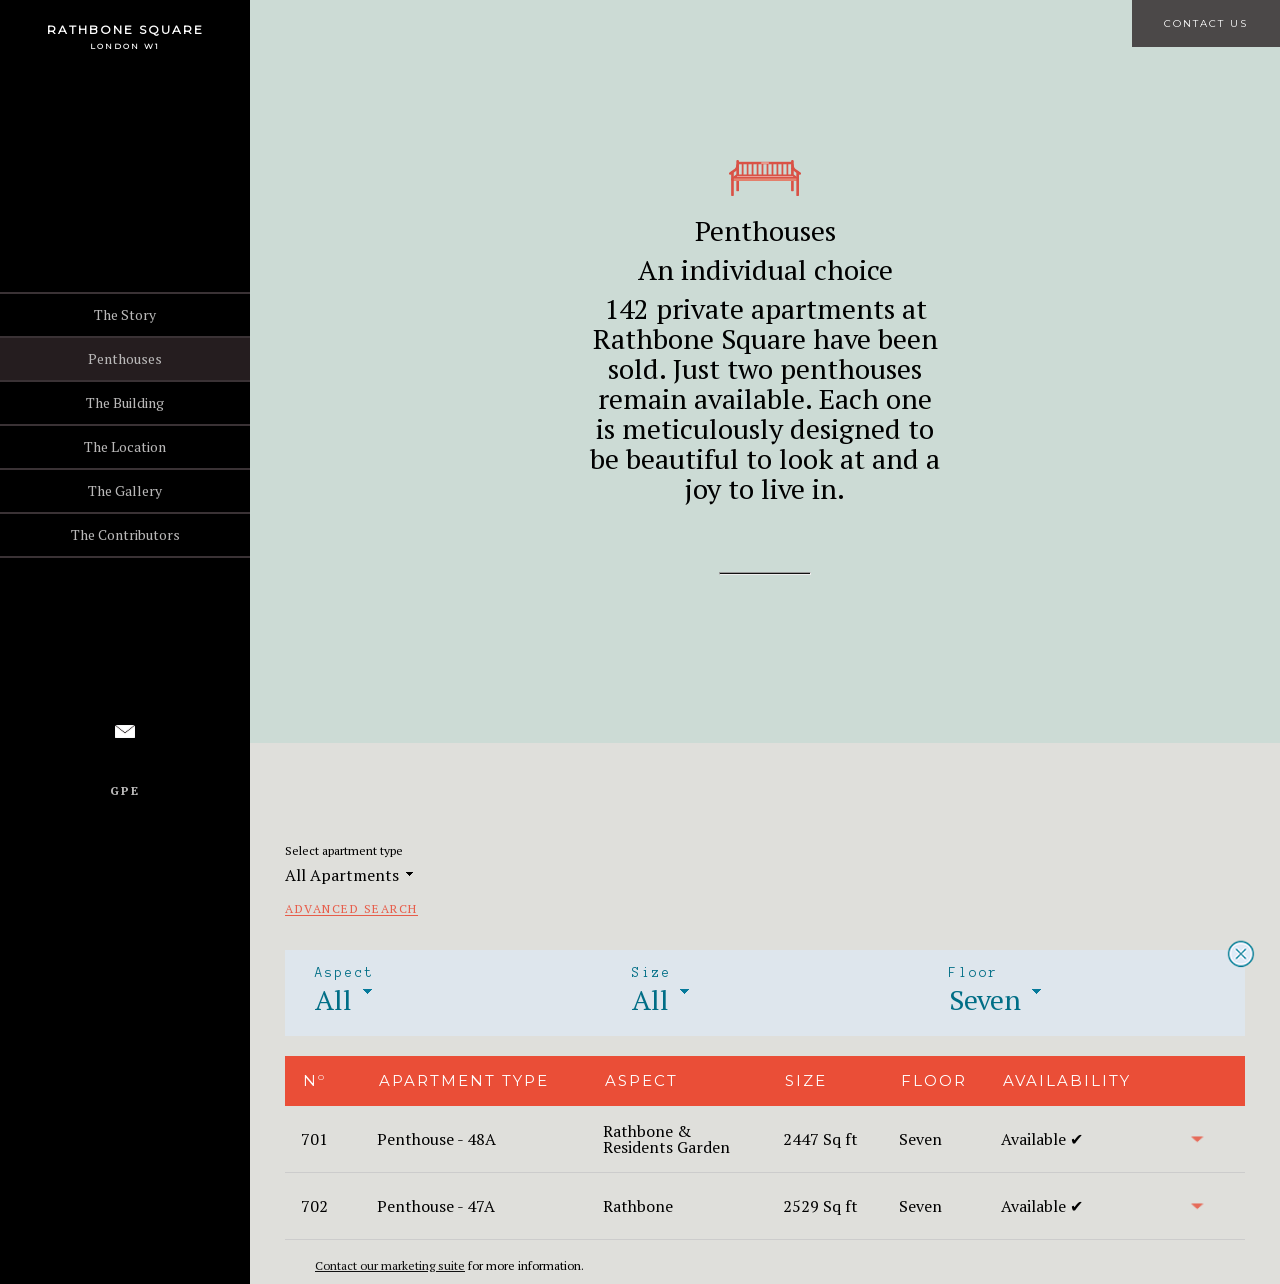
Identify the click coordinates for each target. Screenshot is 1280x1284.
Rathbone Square (125, 29)
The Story (125, 314)
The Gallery (125, 490)
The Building (125, 402)
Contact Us (1206, 23)
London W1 (125, 46)
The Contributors (125, 534)
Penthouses (125, 358)
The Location (125, 446)
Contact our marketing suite (390, 1265)
